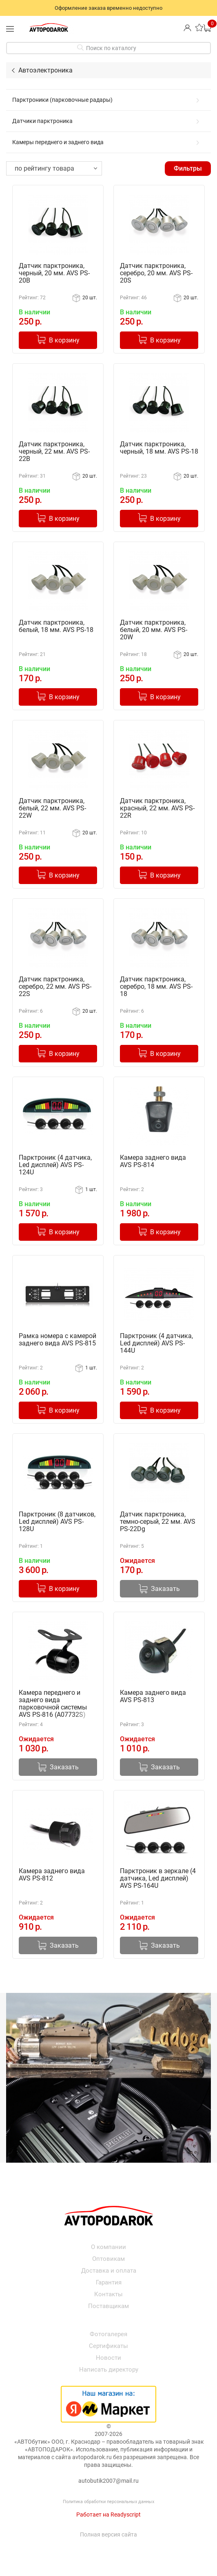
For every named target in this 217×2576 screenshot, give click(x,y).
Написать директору (108, 2369)
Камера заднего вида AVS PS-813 (153, 1696)
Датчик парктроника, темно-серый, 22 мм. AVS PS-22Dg (157, 1522)
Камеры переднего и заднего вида (107, 142)
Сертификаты (108, 2346)
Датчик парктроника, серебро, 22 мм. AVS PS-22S (55, 987)
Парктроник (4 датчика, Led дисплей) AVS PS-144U (156, 1343)
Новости (108, 2357)
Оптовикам (108, 2258)
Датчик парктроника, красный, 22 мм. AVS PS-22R (157, 808)
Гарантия (109, 2282)
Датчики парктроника (107, 121)
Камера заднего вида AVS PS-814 (153, 1161)
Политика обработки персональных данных (108, 2501)
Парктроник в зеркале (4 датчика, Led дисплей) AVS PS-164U (158, 1878)
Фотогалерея (108, 2334)
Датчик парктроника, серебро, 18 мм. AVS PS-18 (156, 987)
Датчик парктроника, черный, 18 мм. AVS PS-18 (159, 448)
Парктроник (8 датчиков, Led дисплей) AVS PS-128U (57, 1522)
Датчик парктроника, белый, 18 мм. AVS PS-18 (56, 626)
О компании (108, 2247)
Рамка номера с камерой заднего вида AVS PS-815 (57, 1339)
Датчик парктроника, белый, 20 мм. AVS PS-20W (153, 630)
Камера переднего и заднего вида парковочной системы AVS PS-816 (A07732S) (53, 1703)
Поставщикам (108, 2306)
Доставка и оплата (108, 2270)
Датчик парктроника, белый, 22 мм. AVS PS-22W (52, 808)
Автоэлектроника (45, 70)
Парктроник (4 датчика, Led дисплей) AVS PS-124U (55, 1165)
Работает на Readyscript (108, 2514)
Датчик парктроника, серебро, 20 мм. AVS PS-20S (156, 273)
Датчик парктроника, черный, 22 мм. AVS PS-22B (54, 452)
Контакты (108, 2294)
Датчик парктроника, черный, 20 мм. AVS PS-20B (54, 273)
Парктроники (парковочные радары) (107, 100)
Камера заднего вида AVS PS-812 (52, 1874)
